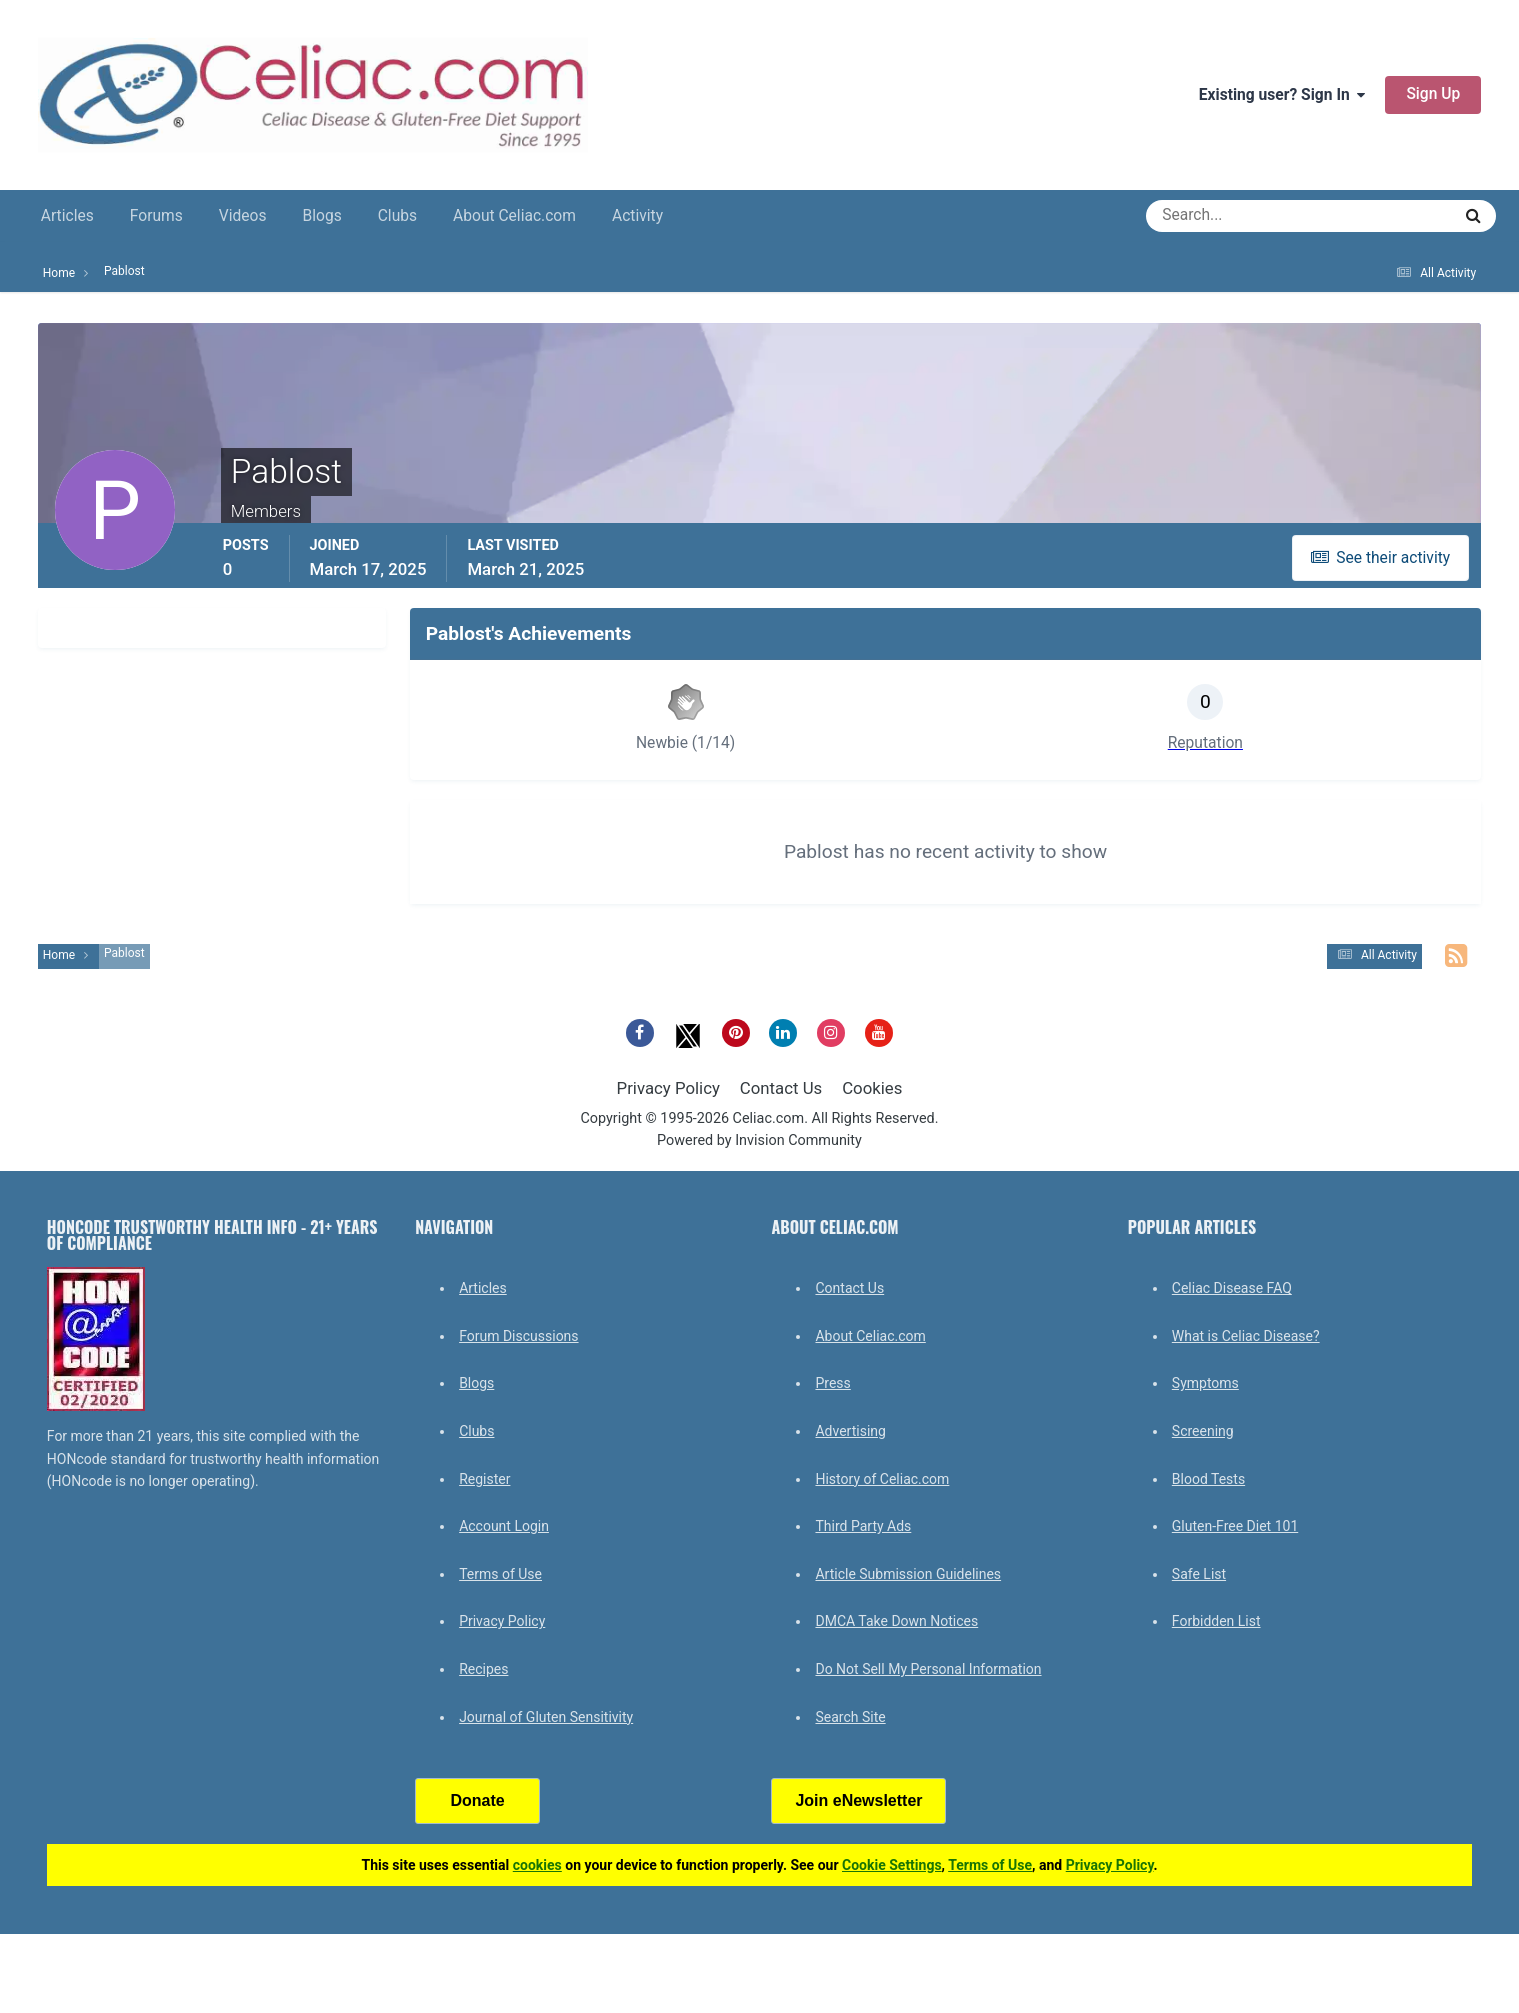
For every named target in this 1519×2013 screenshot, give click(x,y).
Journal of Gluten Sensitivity (546, 1717)
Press (832, 1383)
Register (484, 1479)
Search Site (850, 1717)
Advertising (850, 1431)
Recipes (483, 1669)
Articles (67, 216)
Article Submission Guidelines (908, 1574)
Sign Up (1433, 94)
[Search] (1226, 216)
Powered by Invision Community (759, 1140)
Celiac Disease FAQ (1232, 1288)
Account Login (504, 1526)
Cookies (872, 1088)
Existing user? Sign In (1282, 95)
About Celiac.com (514, 216)
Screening (1203, 1431)
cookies (537, 1865)
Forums (156, 216)
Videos (243, 216)
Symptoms (1205, 1383)
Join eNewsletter (858, 1800)
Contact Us (781, 1088)
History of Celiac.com (882, 1479)
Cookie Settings (892, 1865)
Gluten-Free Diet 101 (1235, 1526)
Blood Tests (1208, 1479)
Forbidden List (1216, 1621)
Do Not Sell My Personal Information (928, 1669)
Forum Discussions (518, 1336)
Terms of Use (500, 1574)
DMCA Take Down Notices (896, 1621)
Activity (637, 216)
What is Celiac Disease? (1246, 1336)
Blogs (322, 216)
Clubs (397, 216)
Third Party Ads (863, 1526)
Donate (478, 1800)
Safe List (1199, 1574)
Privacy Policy (668, 1088)
